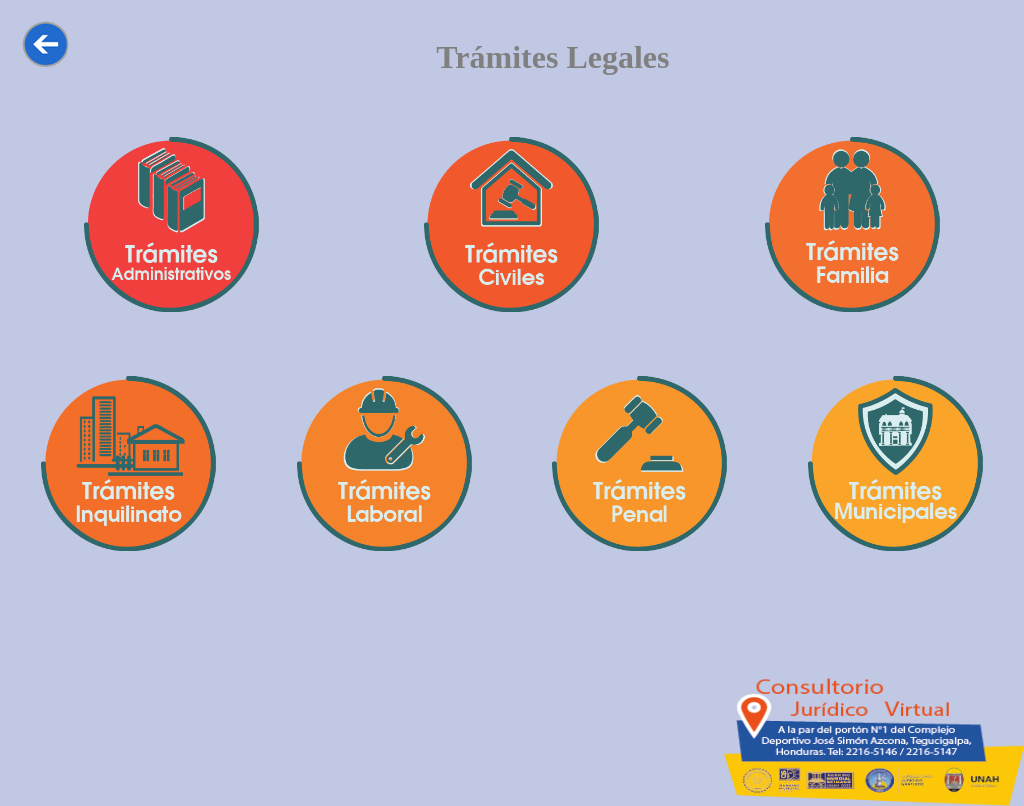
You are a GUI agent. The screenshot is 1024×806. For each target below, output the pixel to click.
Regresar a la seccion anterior (51, 44)
